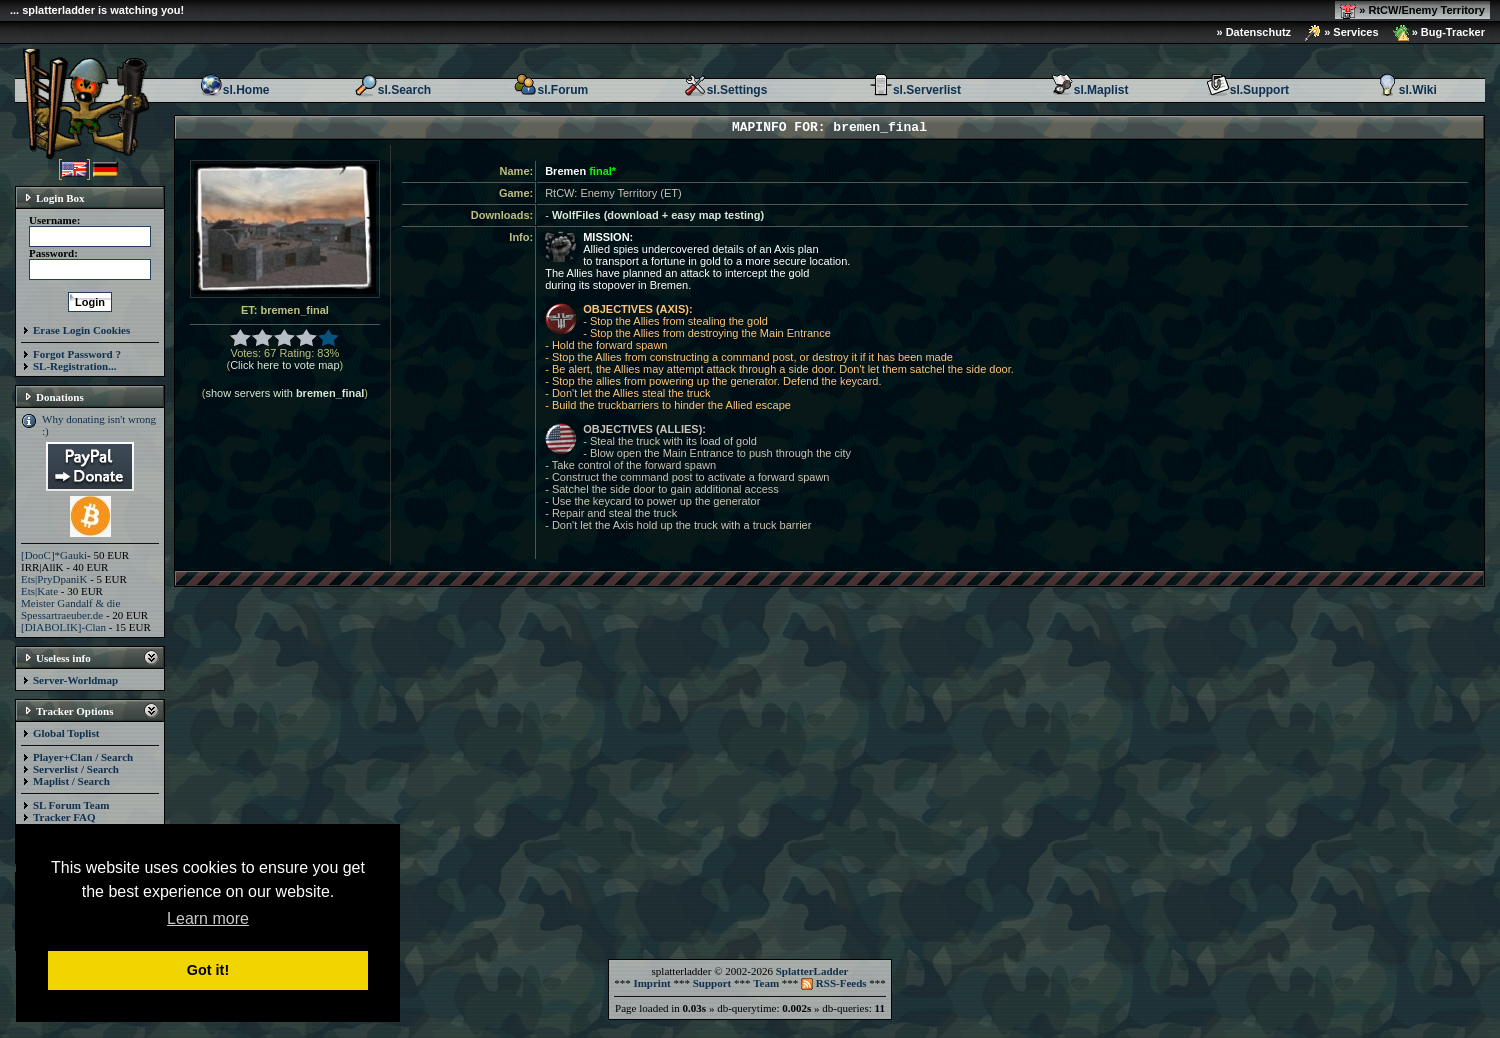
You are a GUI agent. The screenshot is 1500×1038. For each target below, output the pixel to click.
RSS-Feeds (833, 983)
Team (766, 983)
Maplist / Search (71, 781)
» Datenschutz (1254, 32)
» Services (1342, 33)
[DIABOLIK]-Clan (63, 627)
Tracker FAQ (64, 817)
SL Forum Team (71, 805)
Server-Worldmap (75, 680)
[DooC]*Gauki (54, 555)
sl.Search (392, 90)
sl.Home (234, 90)
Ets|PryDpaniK (54, 579)
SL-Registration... (74, 366)
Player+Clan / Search (83, 757)
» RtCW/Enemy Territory (1412, 11)
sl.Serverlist (915, 90)
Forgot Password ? (77, 354)
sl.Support (1247, 90)
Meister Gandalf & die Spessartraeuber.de (70, 609)
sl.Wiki (1406, 90)
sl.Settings (725, 90)
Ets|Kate (39, 591)
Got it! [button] (208, 970)
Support (712, 983)
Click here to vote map (284, 365)
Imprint (651, 983)
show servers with (284, 393)
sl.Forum (550, 90)
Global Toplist (66, 733)
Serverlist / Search (76, 769)
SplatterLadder (812, 971)
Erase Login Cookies (81, 330)
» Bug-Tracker (1439, 33)
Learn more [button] (208, 918)
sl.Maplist (1089, 90)
